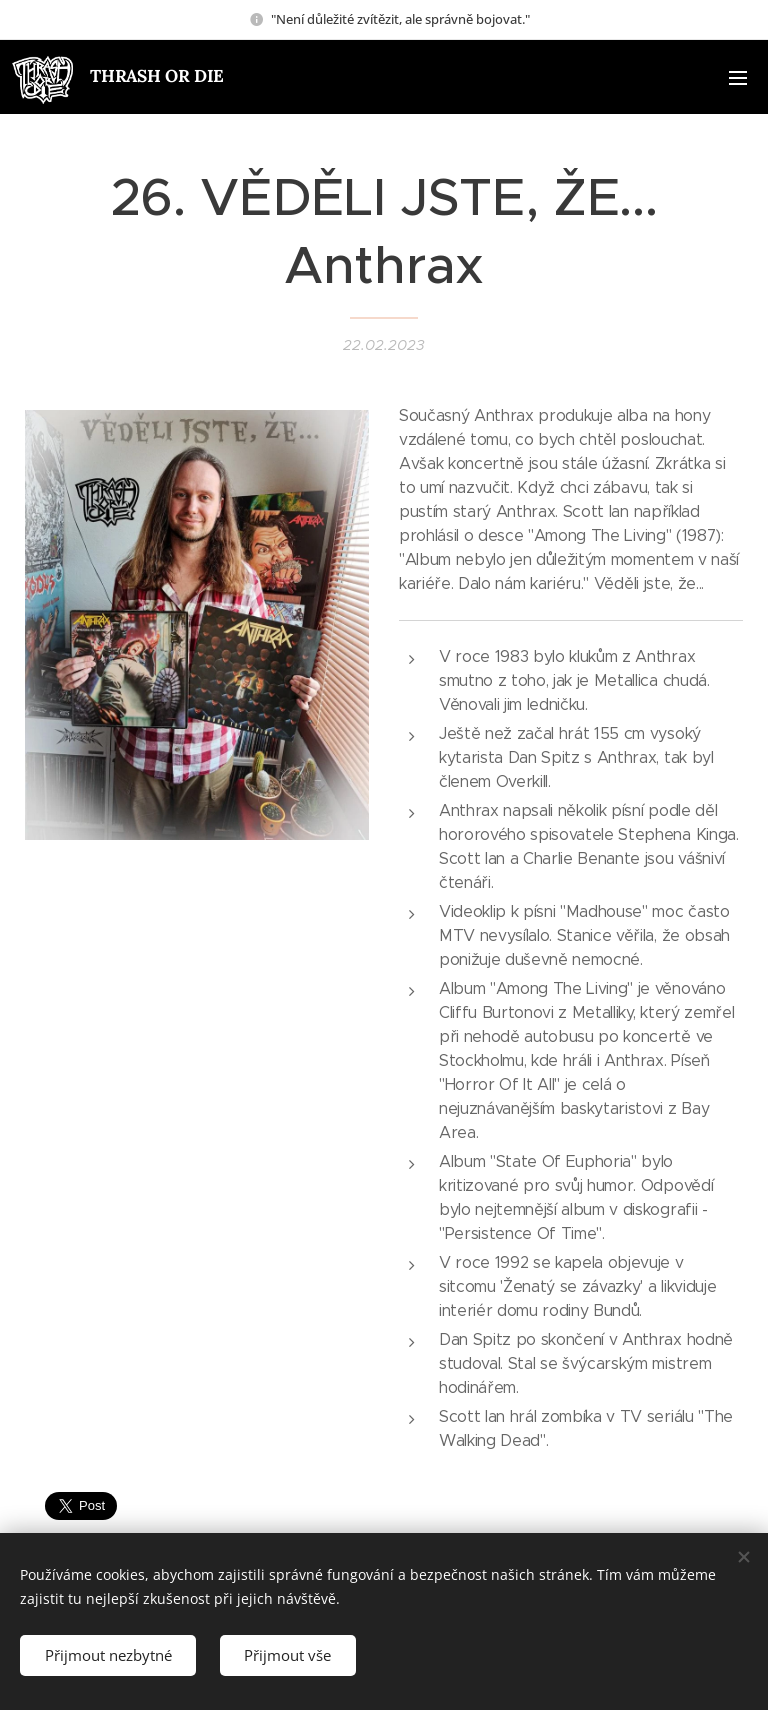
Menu (738, 78)
